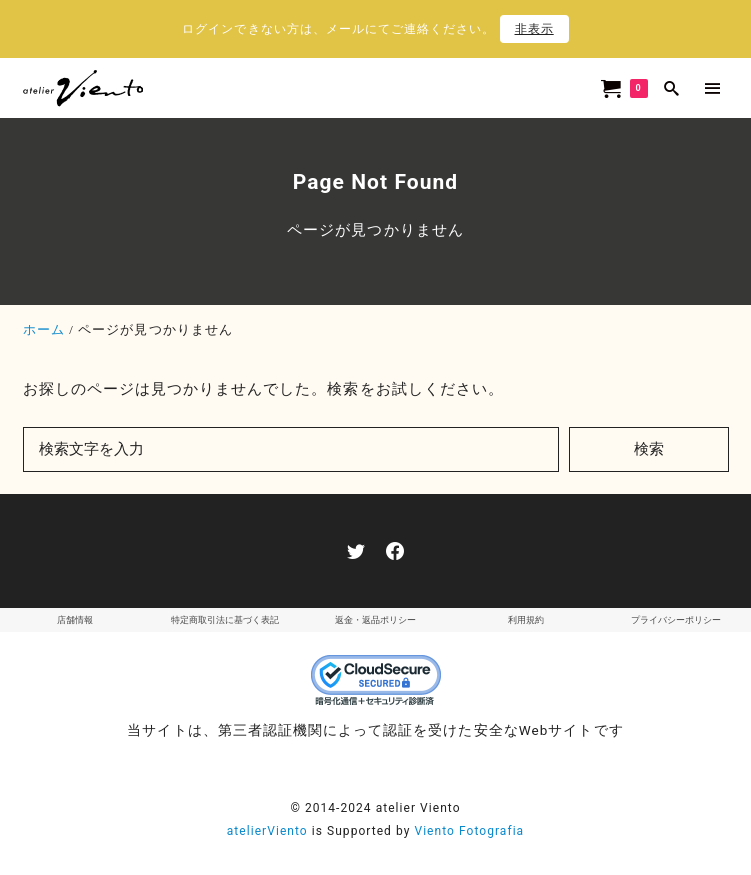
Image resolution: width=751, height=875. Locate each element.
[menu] (712, 88)
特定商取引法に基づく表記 (225, 620)
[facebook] (395, 551)
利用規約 (526, 620)
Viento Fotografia (469, 831)
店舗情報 (75, 620)
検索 (649, 449)
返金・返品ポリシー (375, 620)
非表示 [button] (534, 29)
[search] (671, 88)
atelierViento (267, 831)
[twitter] (356, 551)
